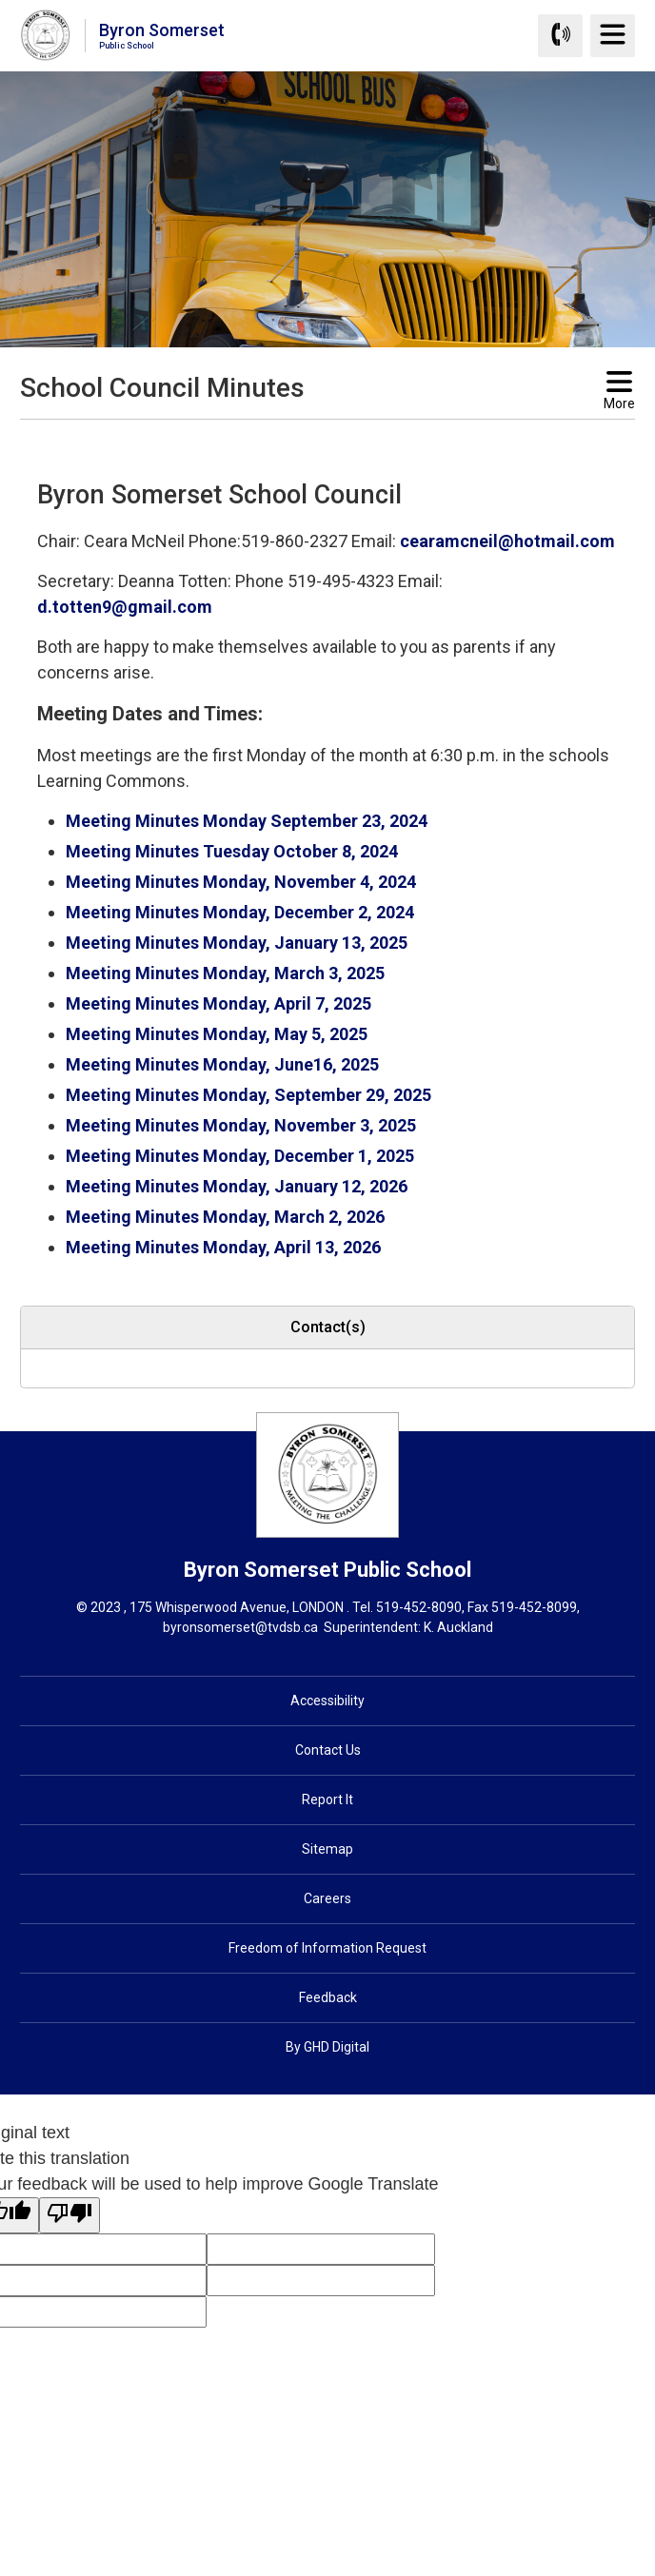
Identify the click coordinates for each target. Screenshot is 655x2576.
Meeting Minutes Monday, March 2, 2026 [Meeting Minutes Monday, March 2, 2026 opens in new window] (225, 1217)
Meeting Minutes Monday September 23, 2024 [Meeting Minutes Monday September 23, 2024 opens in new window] (246, 821)
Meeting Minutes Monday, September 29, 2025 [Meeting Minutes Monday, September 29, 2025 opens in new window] (248, 1095)
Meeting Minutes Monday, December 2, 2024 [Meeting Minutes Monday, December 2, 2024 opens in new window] (240, 912)
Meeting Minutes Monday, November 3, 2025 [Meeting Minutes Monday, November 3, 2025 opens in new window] (241, 1125)
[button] (297, 436)
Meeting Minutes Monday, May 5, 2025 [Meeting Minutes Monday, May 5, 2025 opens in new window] (216, 1034)
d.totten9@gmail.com (124, 607)
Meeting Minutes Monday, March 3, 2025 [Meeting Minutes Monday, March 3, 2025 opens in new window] (225, 973)
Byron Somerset (162, 34)
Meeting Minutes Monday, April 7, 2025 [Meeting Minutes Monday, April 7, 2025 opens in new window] (218, 1003)
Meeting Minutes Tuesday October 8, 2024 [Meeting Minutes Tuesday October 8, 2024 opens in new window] (232, 851)
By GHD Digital (327, 2047)
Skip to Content (0, 0)
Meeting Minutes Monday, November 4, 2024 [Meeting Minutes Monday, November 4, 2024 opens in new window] (241, 882)
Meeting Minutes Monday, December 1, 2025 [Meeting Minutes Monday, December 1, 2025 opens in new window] (240, 1156)
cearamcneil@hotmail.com (507, 541)
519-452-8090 (419, 1607)
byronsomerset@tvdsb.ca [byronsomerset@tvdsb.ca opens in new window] (240, 1627)
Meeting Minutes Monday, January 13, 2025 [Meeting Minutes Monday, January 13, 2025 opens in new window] (236, 943)
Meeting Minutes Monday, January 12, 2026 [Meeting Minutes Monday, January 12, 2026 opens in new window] (236, 1186)
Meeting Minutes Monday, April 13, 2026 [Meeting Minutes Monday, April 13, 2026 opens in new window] (223, 1247)
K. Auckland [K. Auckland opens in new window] (458, 1627)
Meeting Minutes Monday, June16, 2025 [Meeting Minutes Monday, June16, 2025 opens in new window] (222, 1064)
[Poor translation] (69, 2215)
